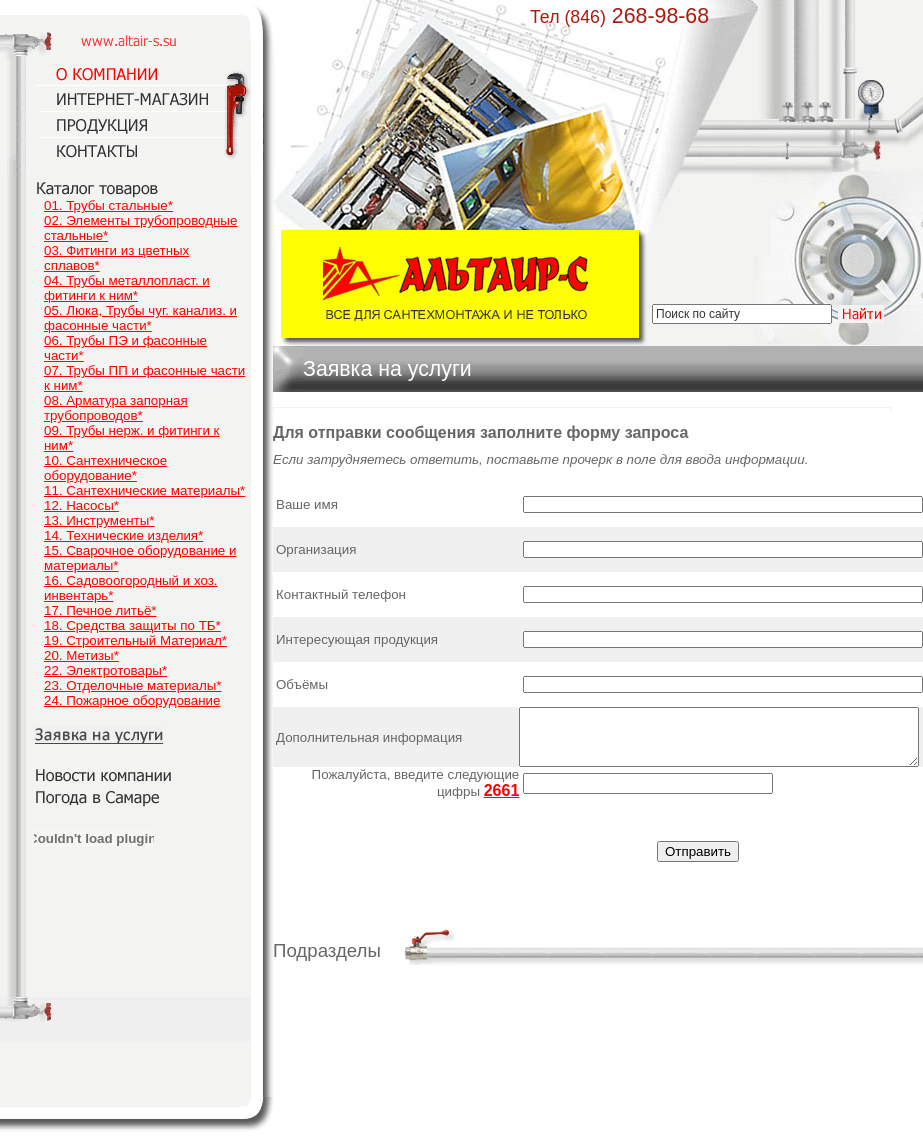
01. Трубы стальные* (108, 205)
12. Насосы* (81, 505)
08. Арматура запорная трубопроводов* (116, 408)
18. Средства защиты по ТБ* (132, 625)
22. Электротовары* (105, 670)
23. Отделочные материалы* (133, 685)
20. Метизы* (81, 655)
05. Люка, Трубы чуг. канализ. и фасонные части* (140, 318)
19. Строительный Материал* (135, 640)
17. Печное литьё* (100, 610)
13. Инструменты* (99, 520)
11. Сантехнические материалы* (144, 490)
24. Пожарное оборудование (132, 700)
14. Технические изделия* (123, 535)
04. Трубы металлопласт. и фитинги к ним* (127, 288)
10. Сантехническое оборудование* (105, 468)
